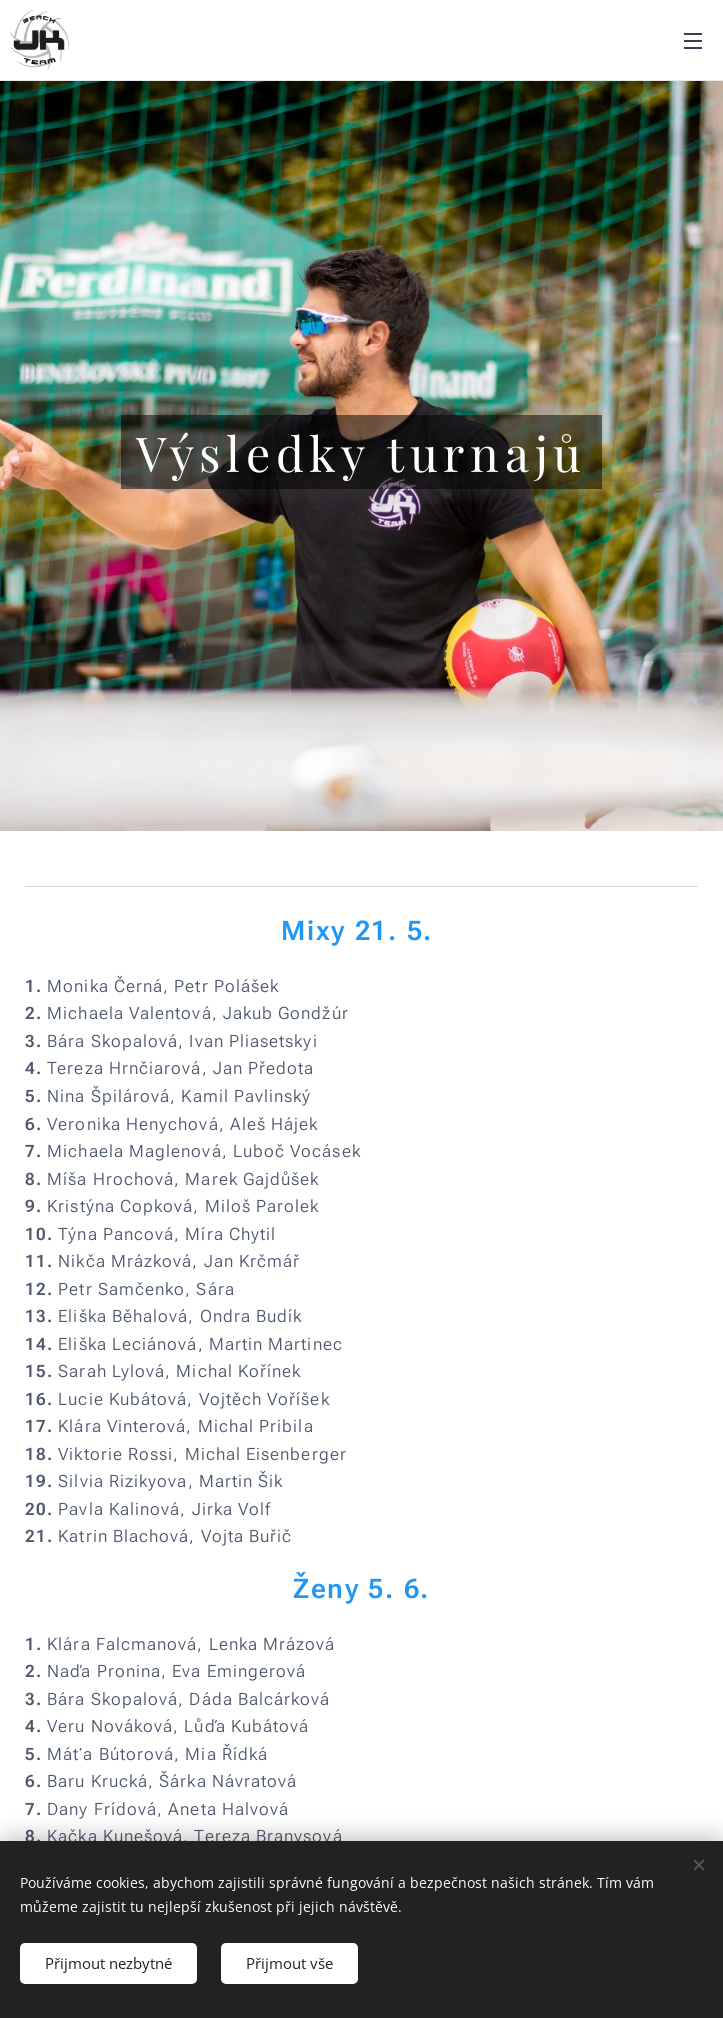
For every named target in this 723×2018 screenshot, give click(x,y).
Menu (693, 41)
